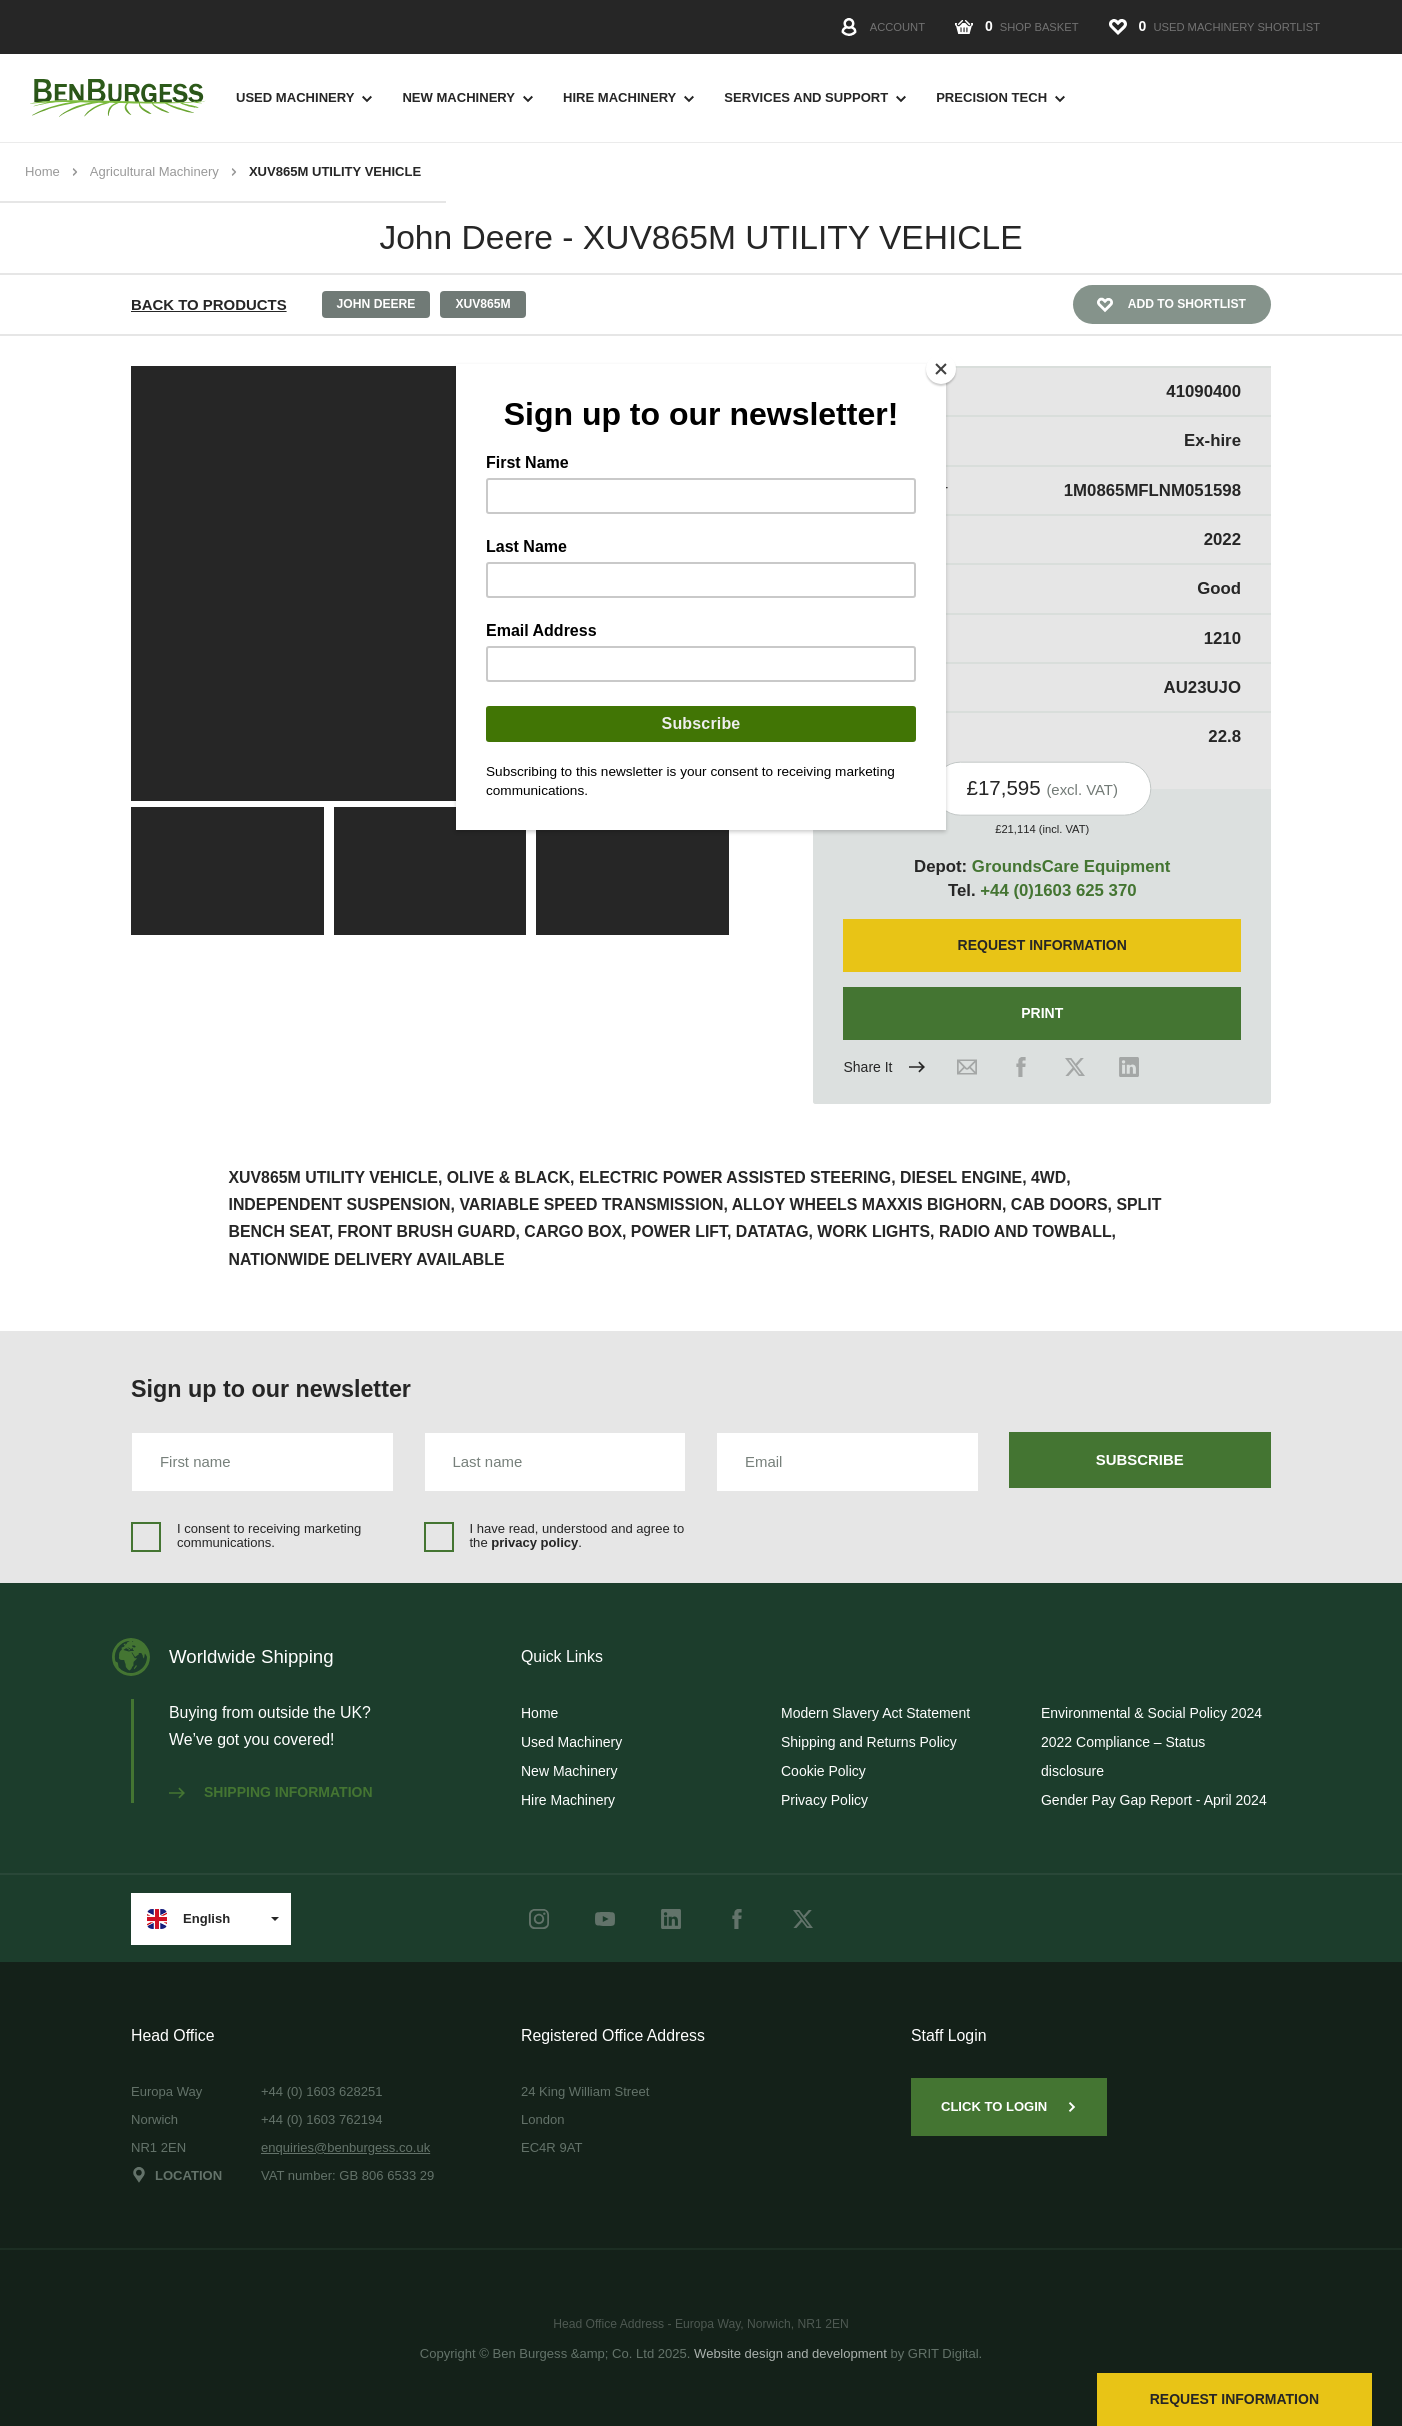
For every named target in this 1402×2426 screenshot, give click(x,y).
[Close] (941, 369)
